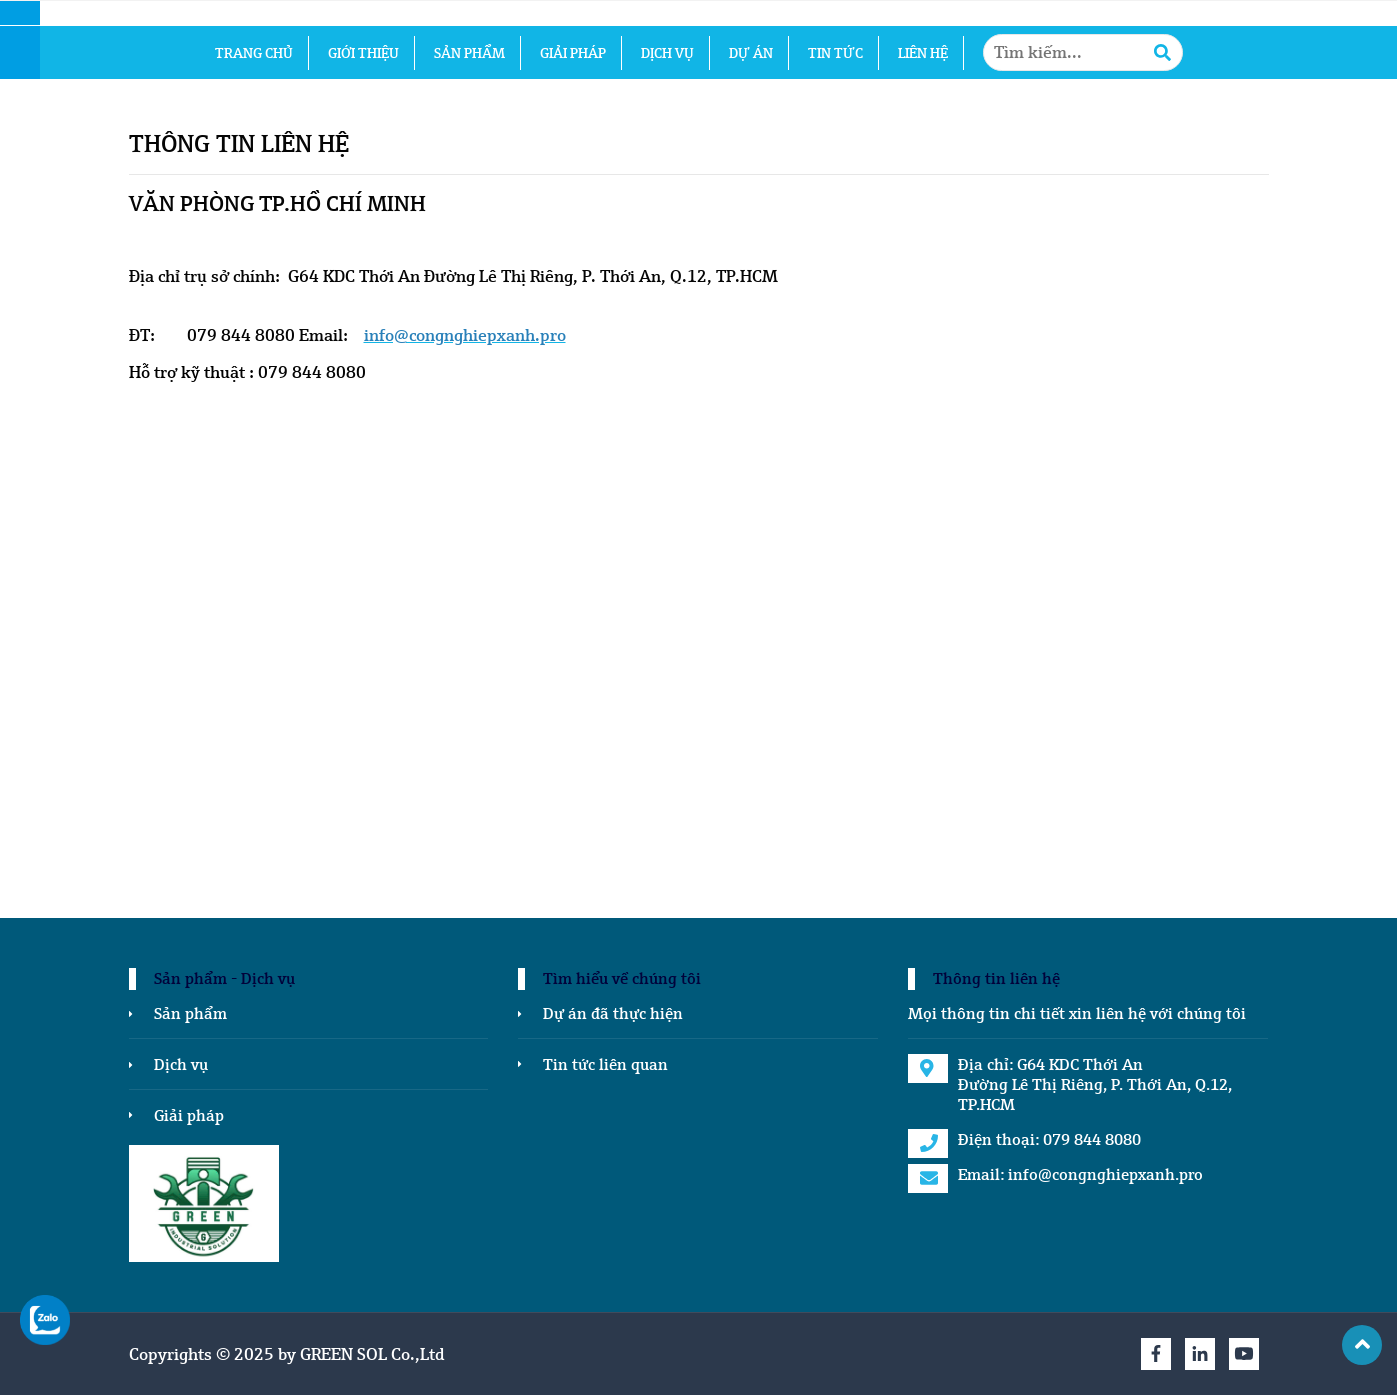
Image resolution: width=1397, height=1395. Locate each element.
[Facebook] (1156, 1354)
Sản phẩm (469, 53)
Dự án (751, 53)
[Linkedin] (1200, 1354)
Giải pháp (573, 53)
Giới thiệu (363, 53)
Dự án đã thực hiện (613, 1013)
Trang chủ (254, 53)
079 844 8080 (1092, 1139)
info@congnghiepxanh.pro (1105, 1174)
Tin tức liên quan (605, 1064)
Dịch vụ (667, 53)
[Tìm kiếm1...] (1083, 52)
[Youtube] (1244, 1354)
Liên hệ (923, 53)
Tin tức (835, 53)
